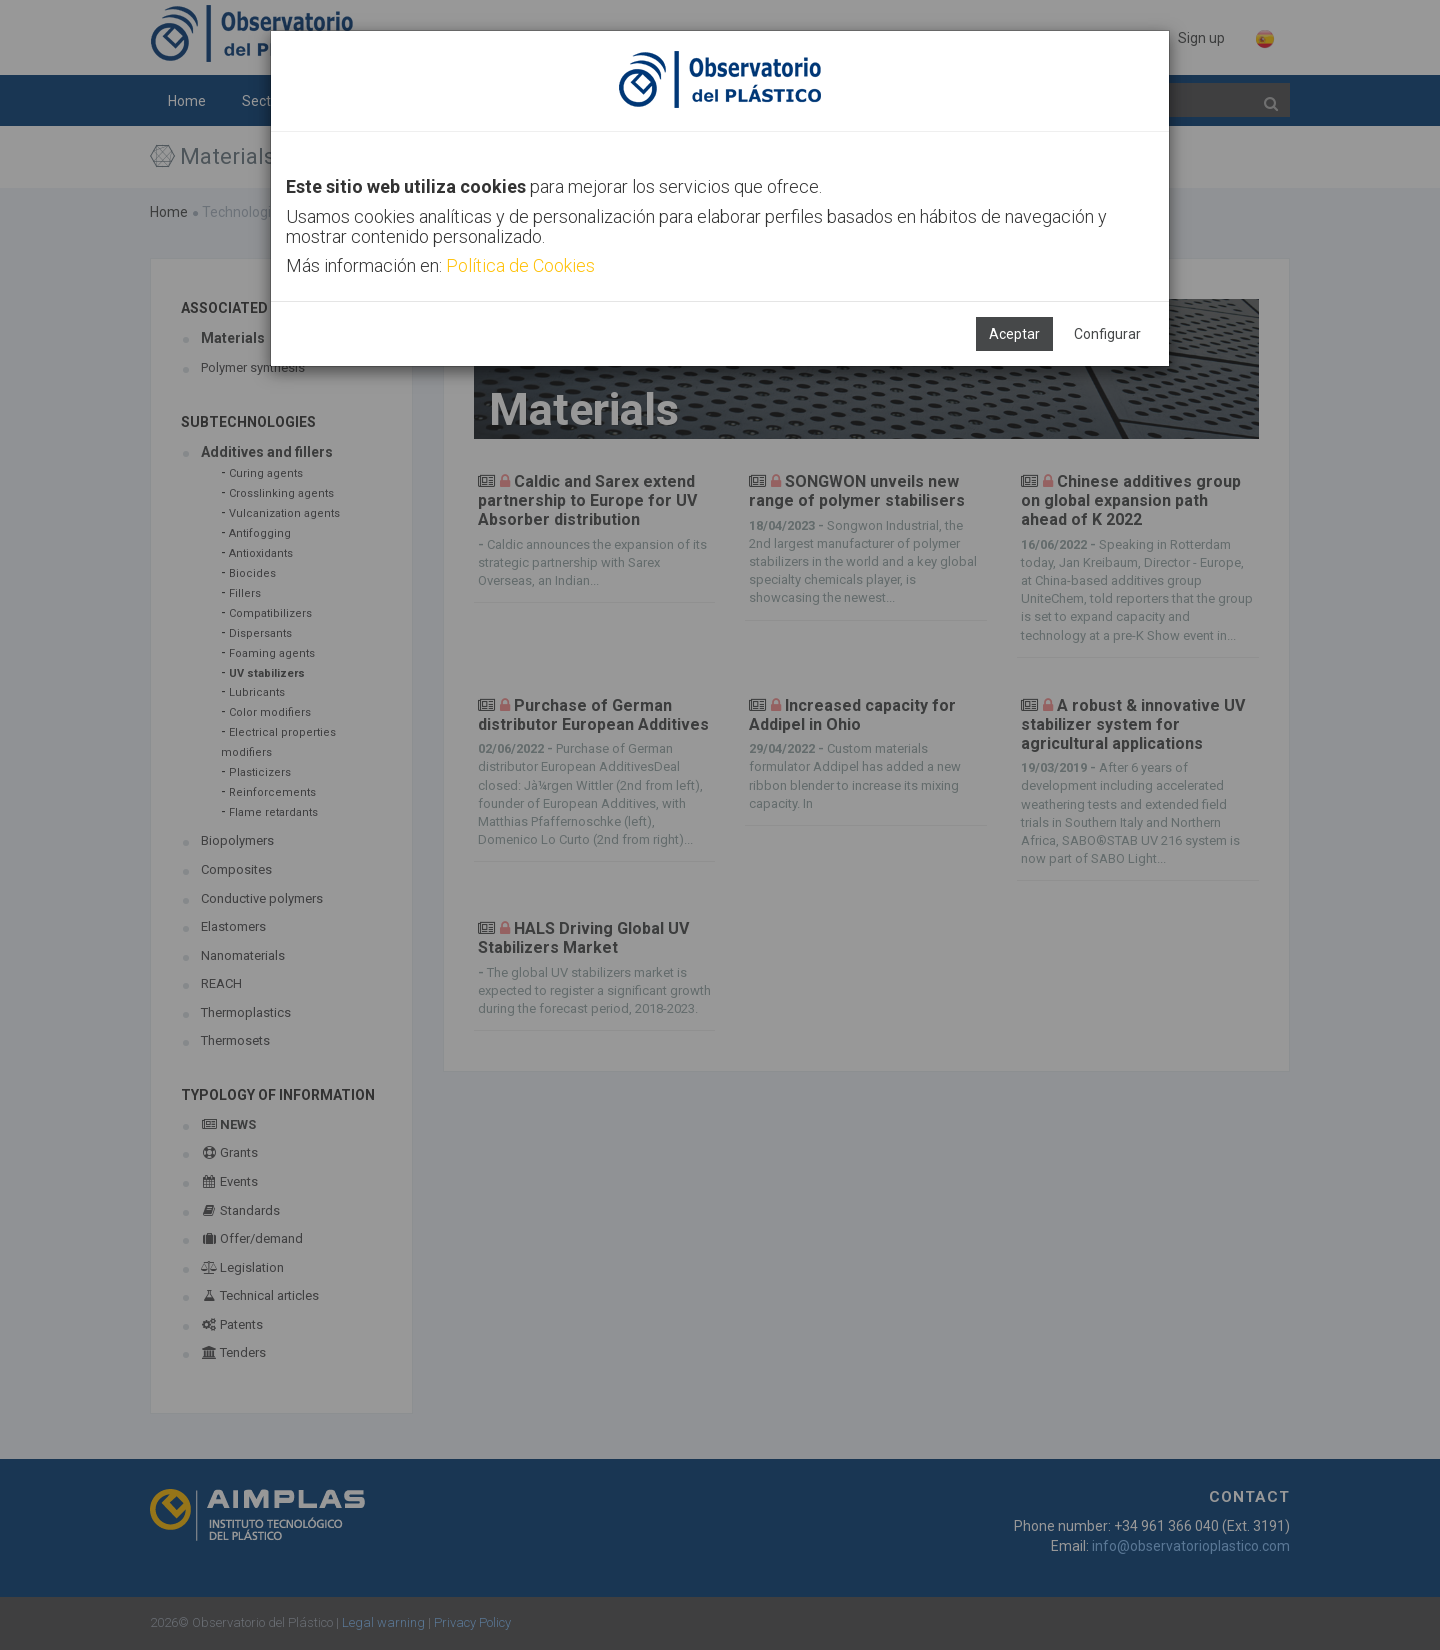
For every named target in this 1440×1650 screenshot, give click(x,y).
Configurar (1107, 334)
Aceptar (1014, 334)
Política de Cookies (520, 265)
